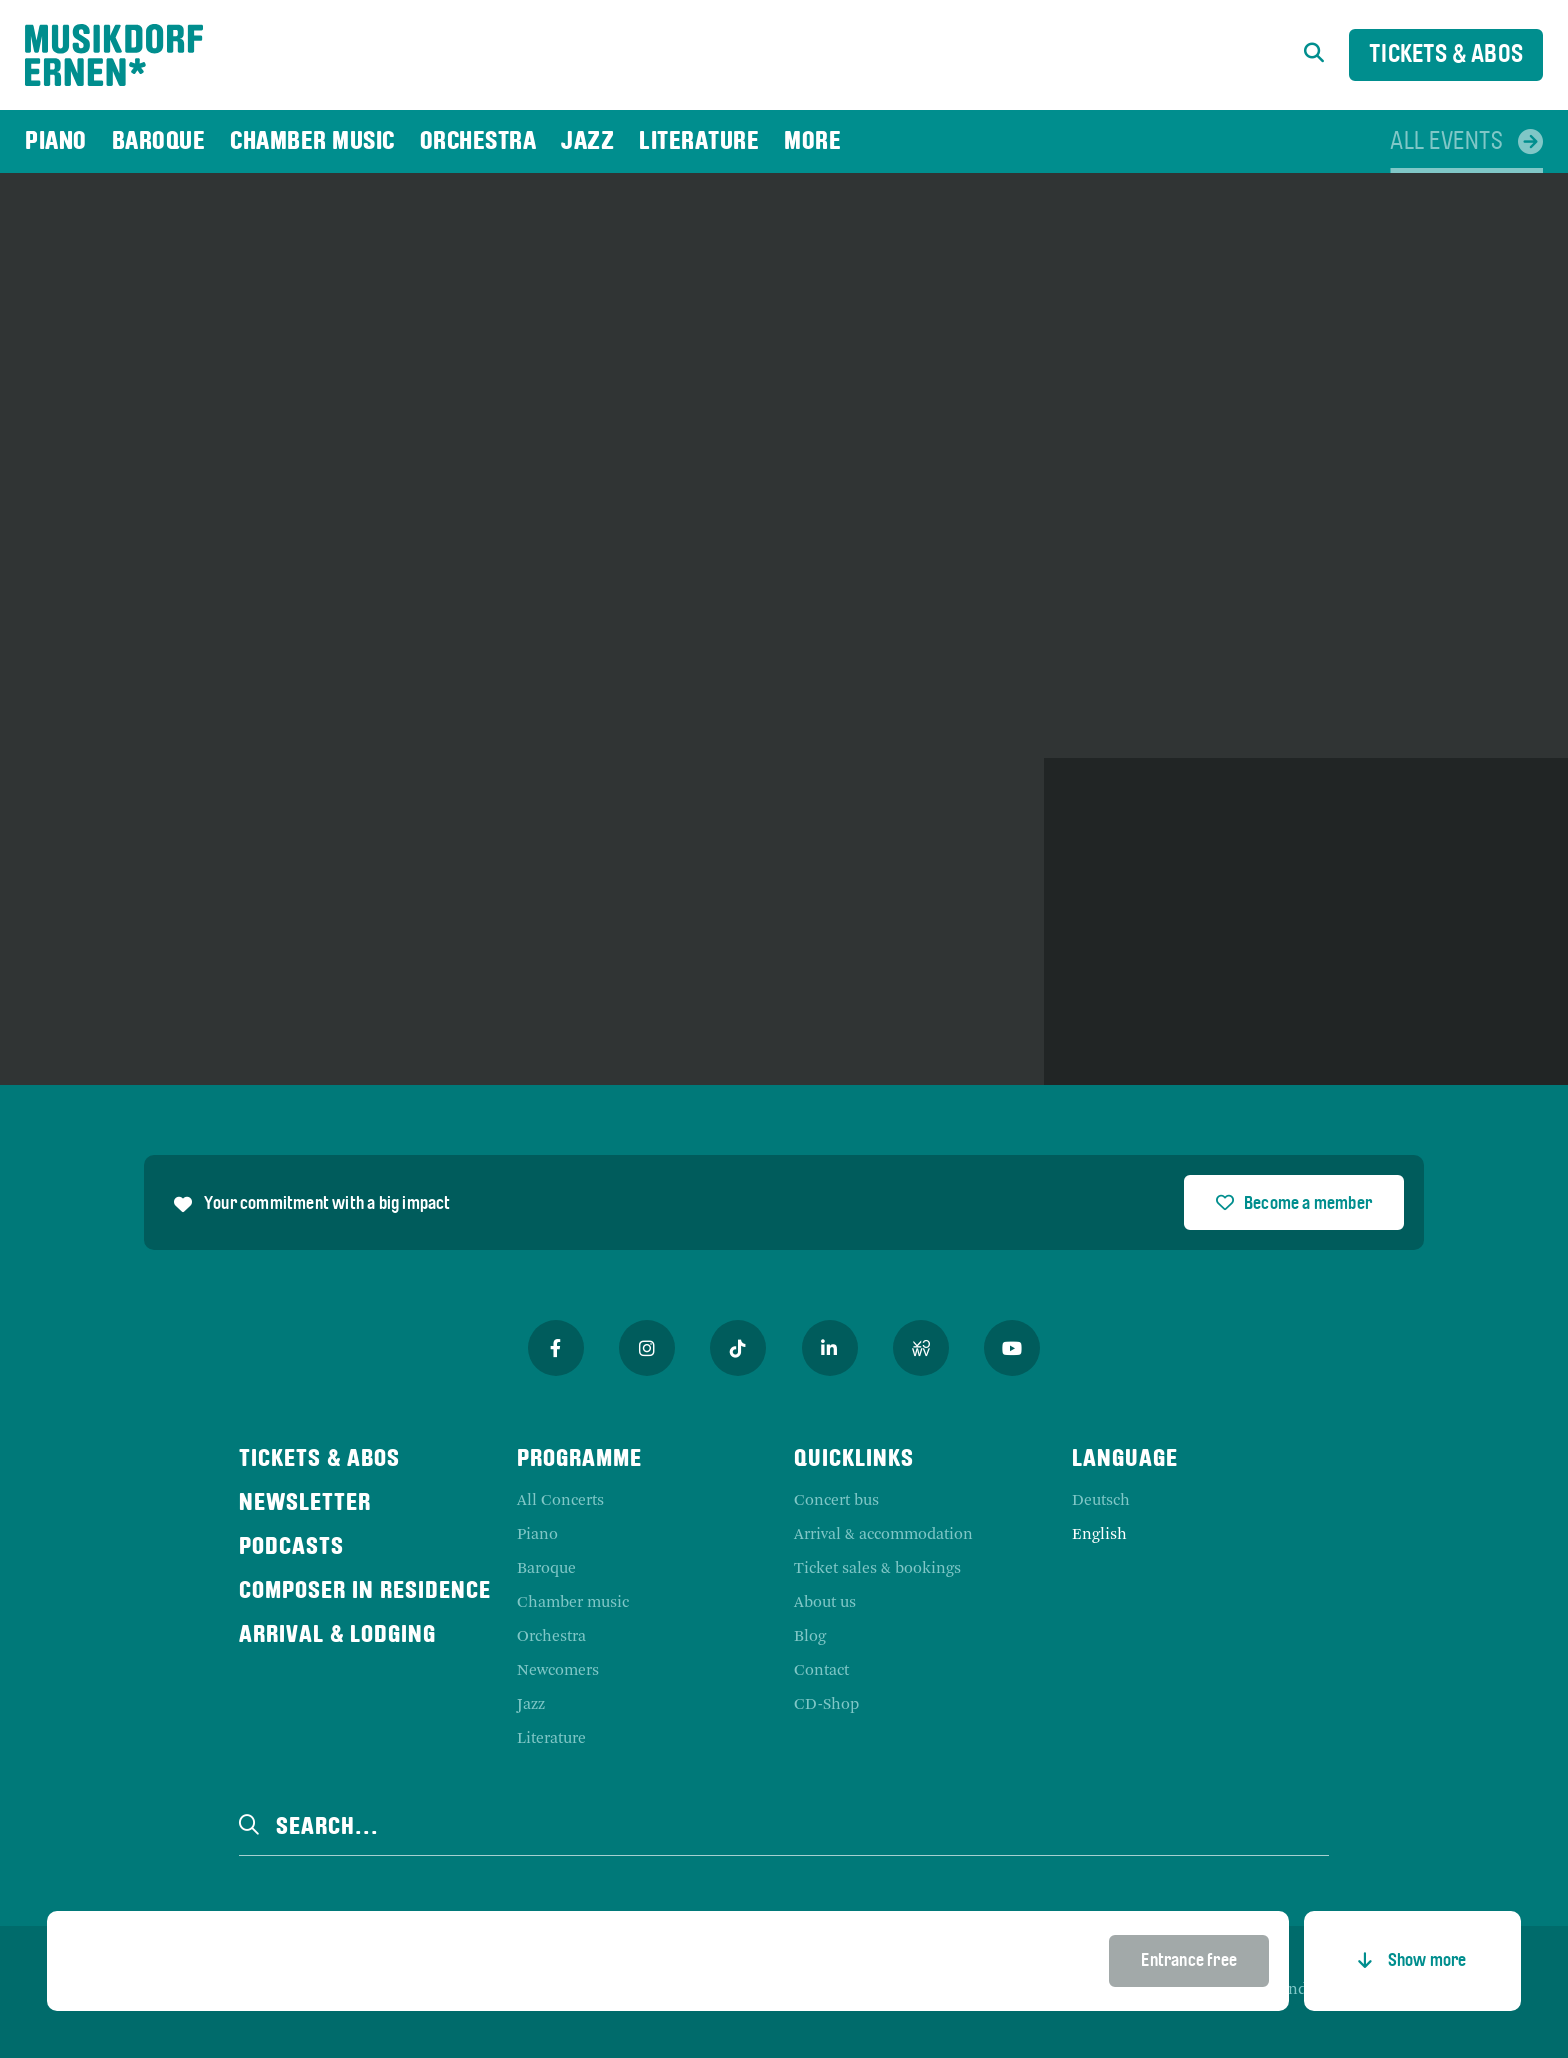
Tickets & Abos (1446, 55)
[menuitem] (56, 141)
